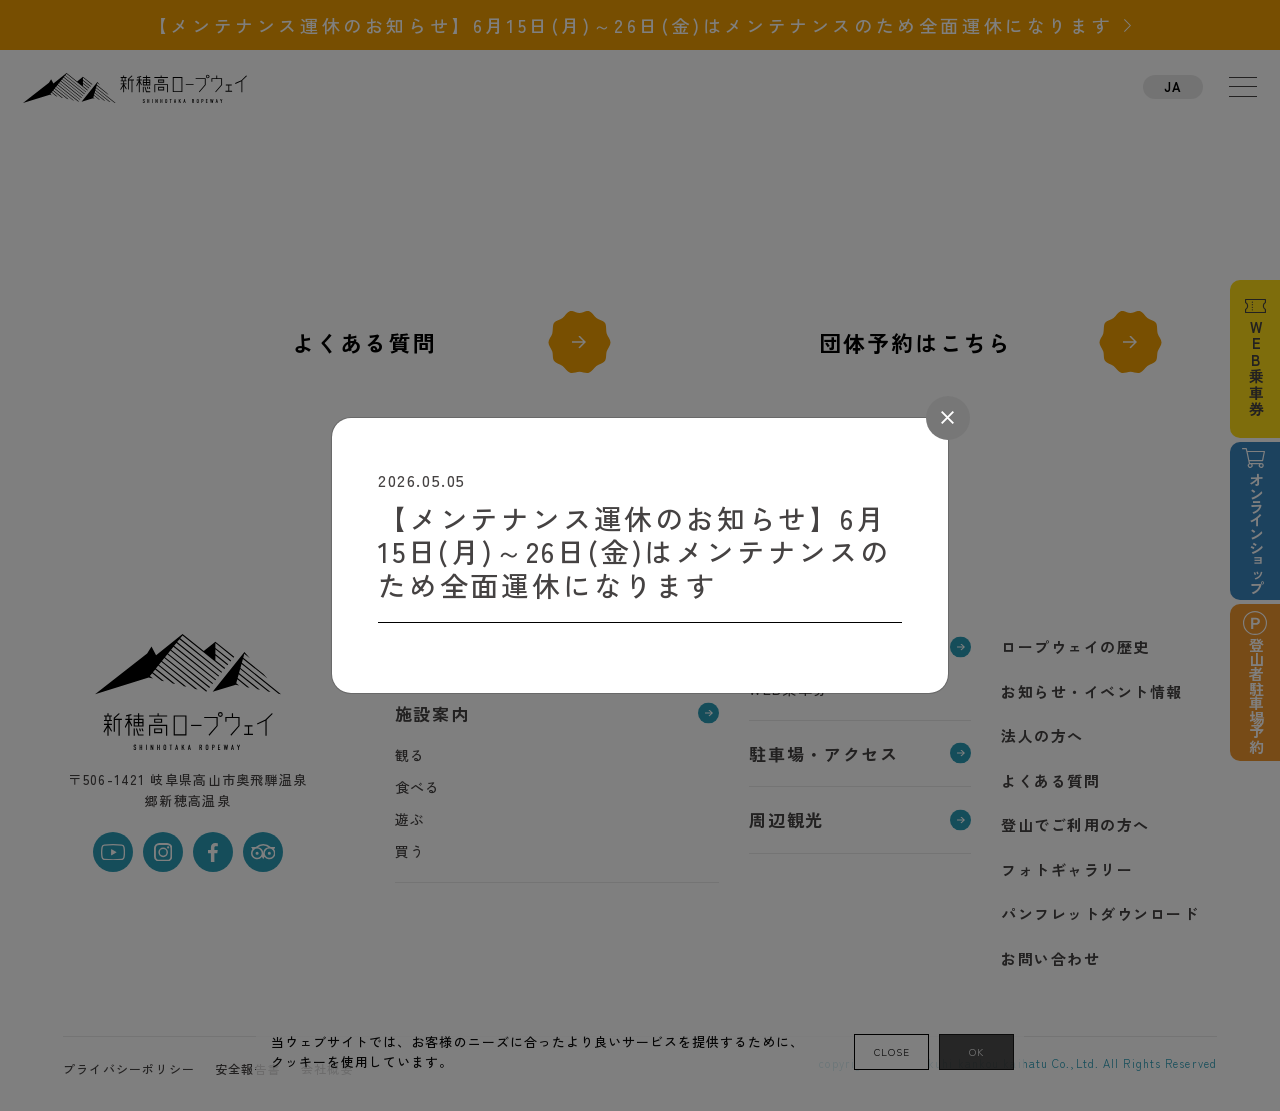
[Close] (948, 418)
